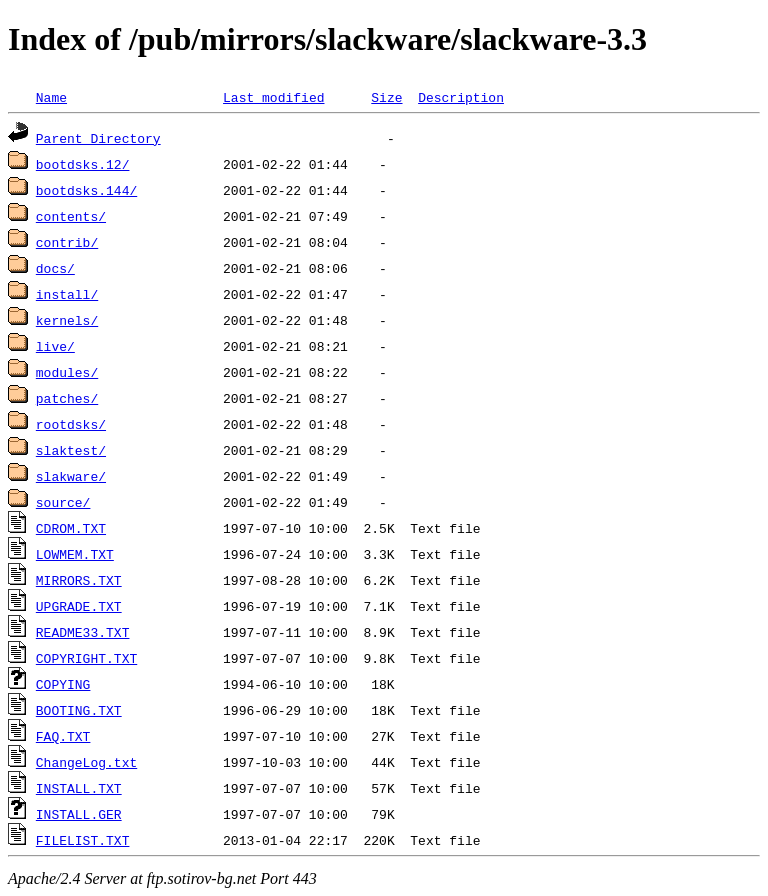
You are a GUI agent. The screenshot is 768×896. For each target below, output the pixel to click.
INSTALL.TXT (79, 788)
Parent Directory (98, 138)
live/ (55, 346)
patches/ (67, 398)
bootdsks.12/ (83, 164)
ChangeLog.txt (86, 762)
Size (386, 97)
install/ (67, 294)
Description (461, 97)
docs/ (55, 268)
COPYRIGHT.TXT (86, 658)
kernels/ (67, 320)
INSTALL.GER (79, 814)
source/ (63, 502)
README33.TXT (83, 632)
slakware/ (71, 476)
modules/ (67, 372)
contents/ (71, 216)
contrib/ (67, 242)
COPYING (63, 684)
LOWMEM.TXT (75, 554)
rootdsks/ (71, 424)
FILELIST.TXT (83, 840)
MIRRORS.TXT (79, 580)
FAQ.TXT (63, 736)
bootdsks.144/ (86, 190)
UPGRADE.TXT (79, 606)
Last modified (273, 97)
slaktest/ (71, 450)
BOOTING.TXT (79, 710)
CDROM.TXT (71, 528)
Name (51, 97)
